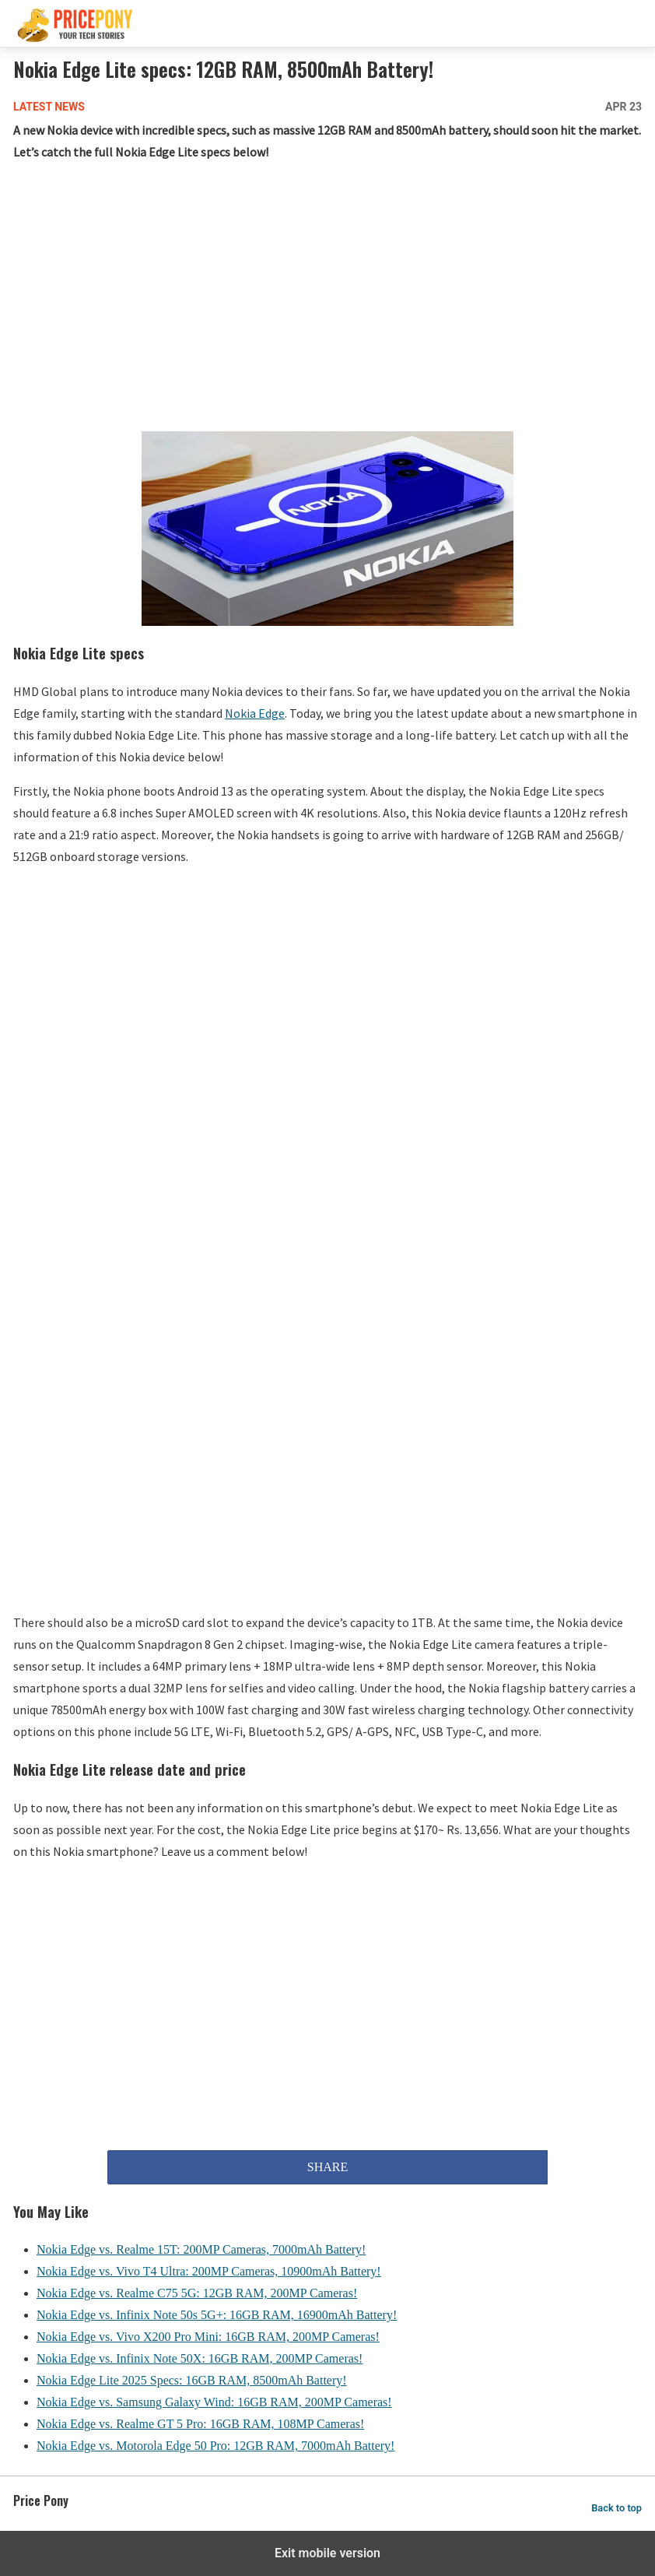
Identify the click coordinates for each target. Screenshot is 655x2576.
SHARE (327, 2167)
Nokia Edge (255, 713)
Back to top (616, 2508)
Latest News (49, 106)
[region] (327, 299)
